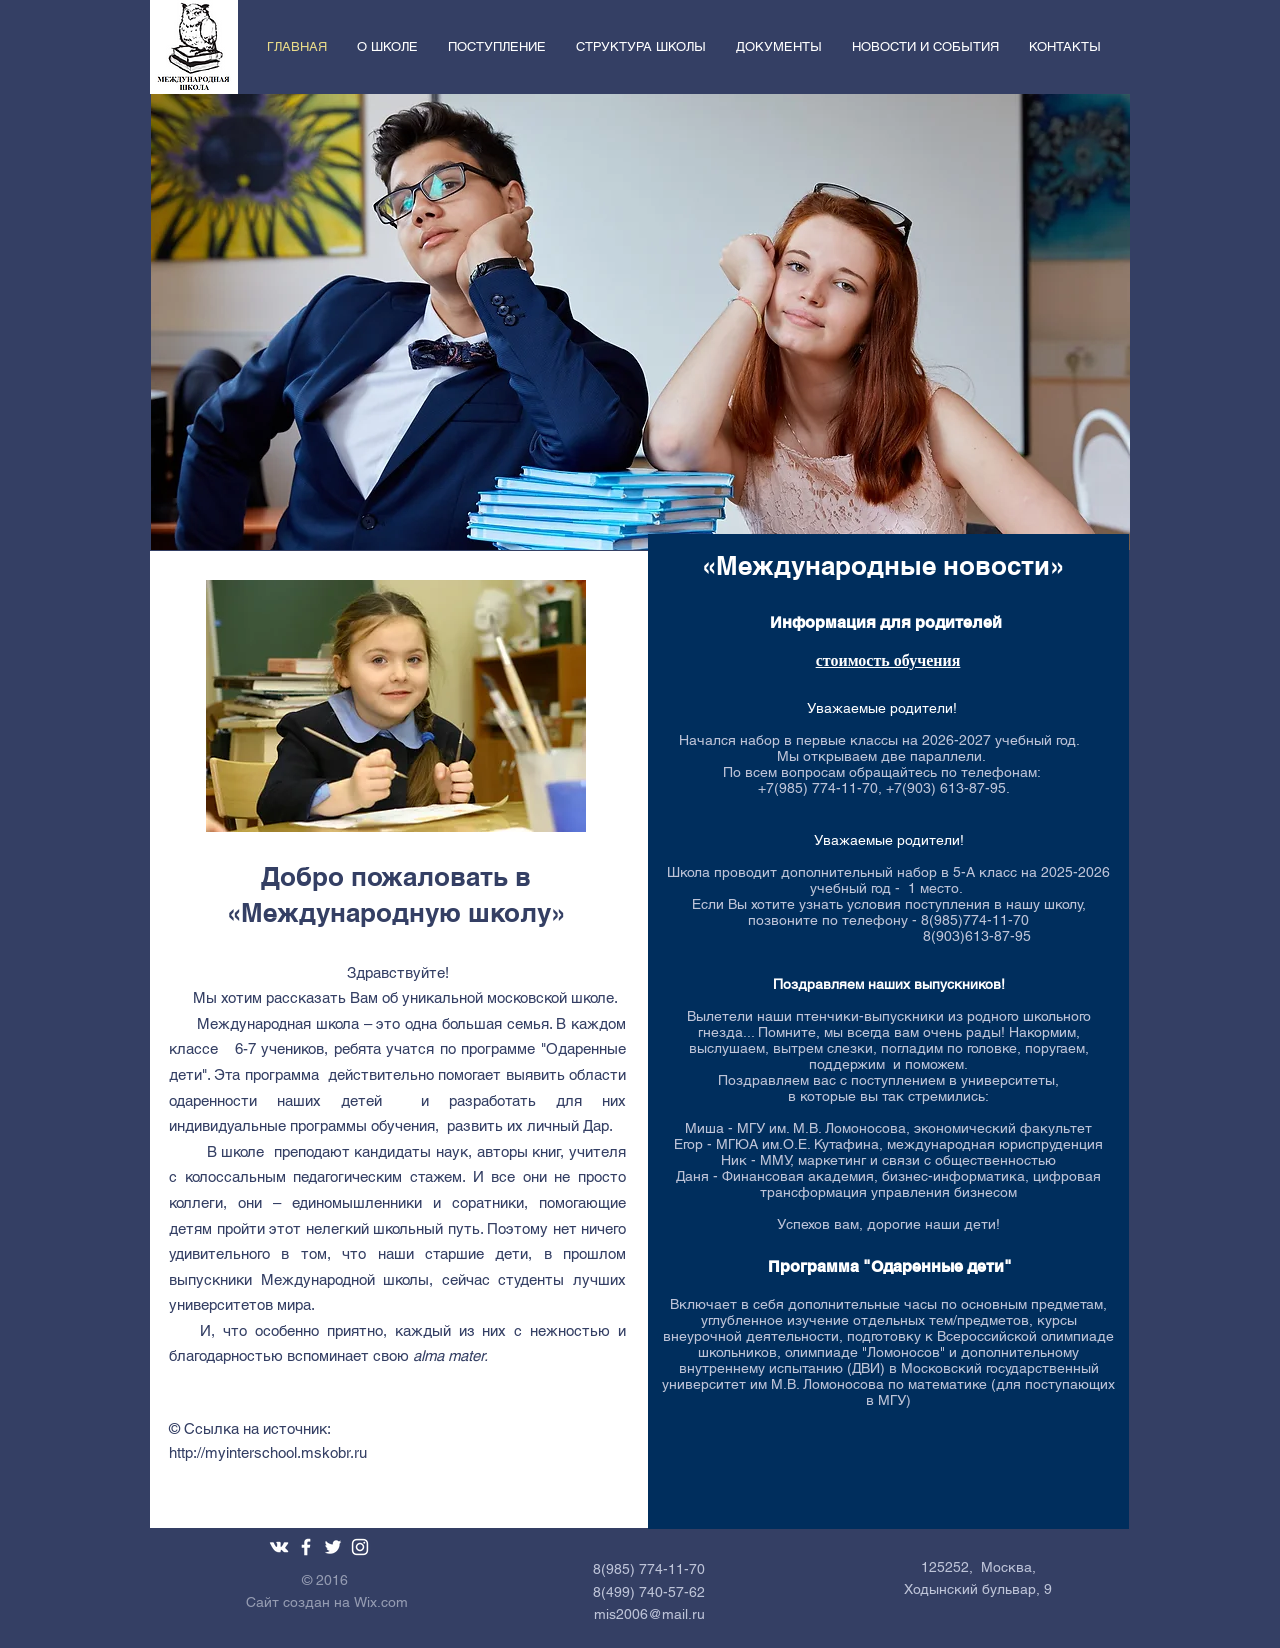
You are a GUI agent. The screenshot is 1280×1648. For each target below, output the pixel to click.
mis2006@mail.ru (649, 1614)
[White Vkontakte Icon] (279, 1547)
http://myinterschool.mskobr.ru (268, 1452)
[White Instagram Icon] (360, 1547)
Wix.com (381, 1602)
